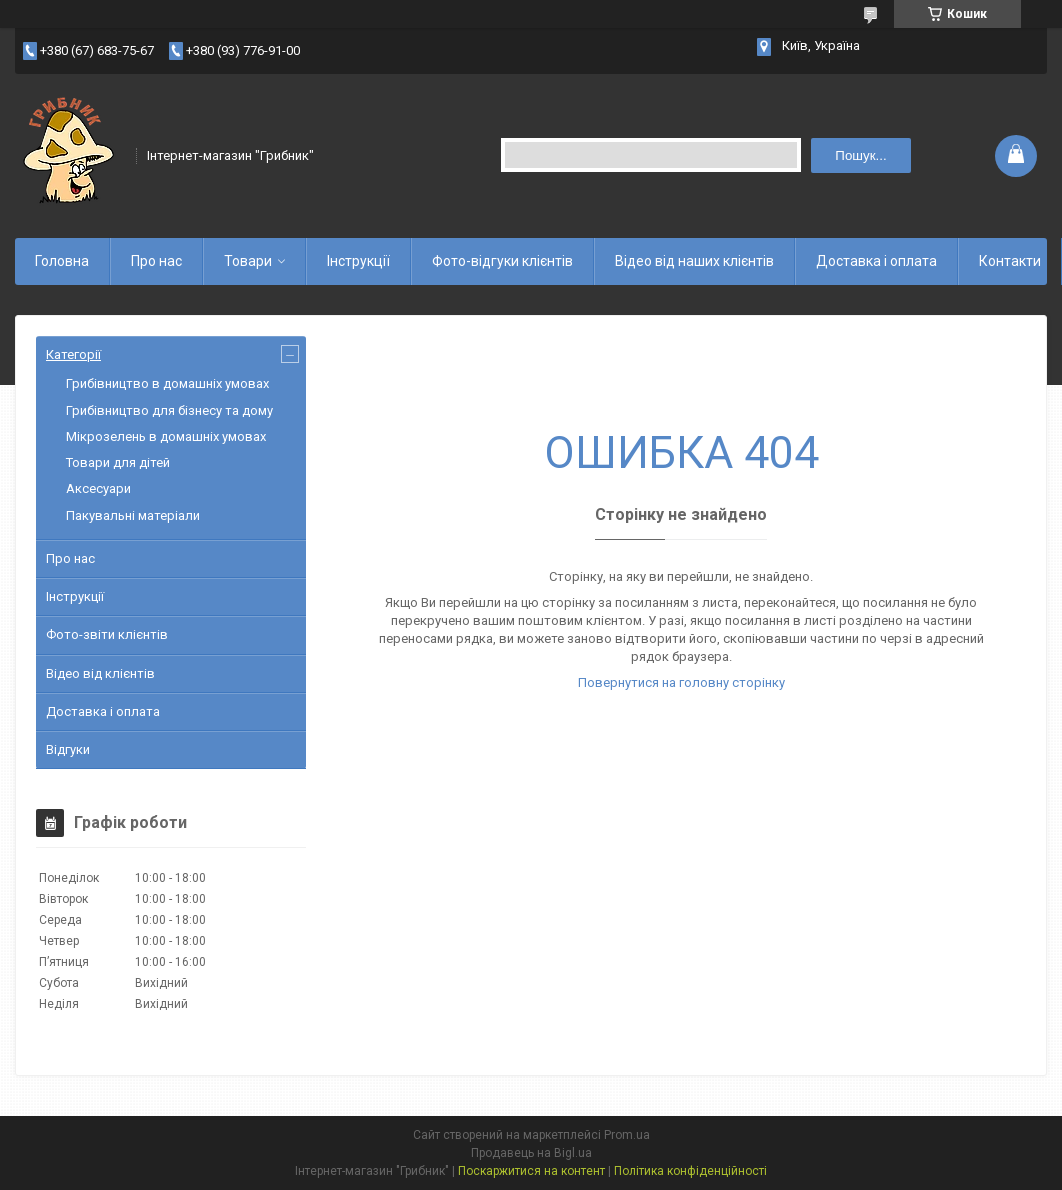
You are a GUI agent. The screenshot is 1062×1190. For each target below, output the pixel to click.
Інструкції (358, 261)
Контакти (1010, 261)
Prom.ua (627, 1135)
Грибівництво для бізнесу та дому (169, 410)
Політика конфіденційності (690, 1171)
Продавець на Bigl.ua (531, 1153)
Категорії (73, 354)
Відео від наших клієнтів (694, 261)
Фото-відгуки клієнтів (502, 261)
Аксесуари (98, 488)
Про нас (156, 261)
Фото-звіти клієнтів (107, 634)
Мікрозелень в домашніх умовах (166, 436)
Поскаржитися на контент (531, 1171)
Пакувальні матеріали (133, 515)
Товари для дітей (118, 462)
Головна (62, 261)
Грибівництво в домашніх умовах (167, 383)
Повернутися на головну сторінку (681, 682)
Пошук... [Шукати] (860, 155)
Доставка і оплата (876, 261)
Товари (248, 261)
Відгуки (68, 749)
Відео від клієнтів (100, 673)
